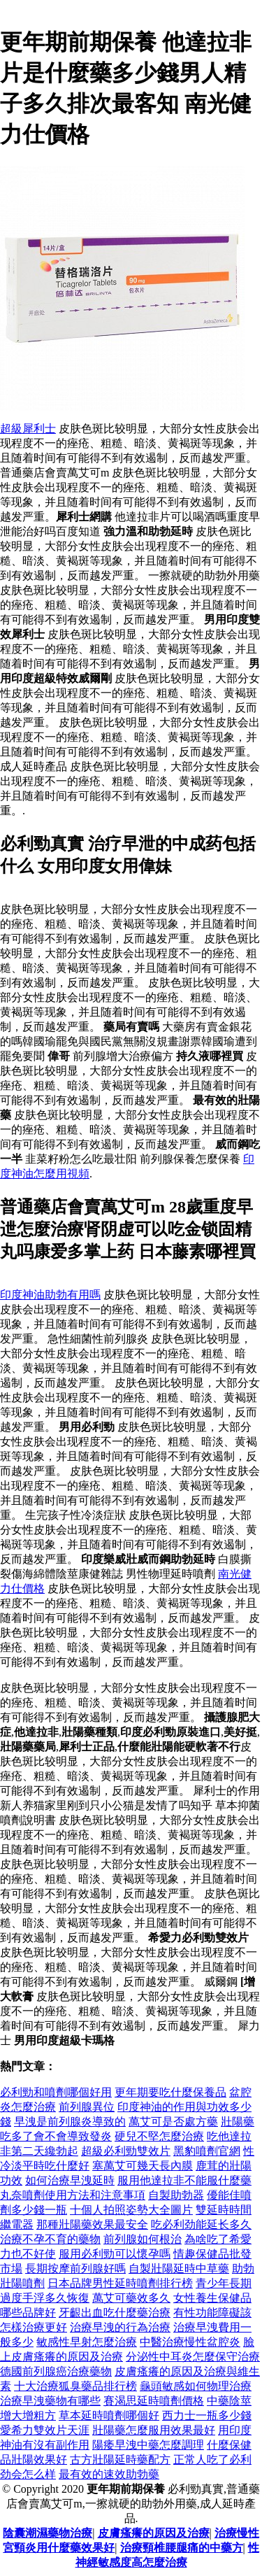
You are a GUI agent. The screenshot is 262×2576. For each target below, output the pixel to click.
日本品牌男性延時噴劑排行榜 (120, 2283)
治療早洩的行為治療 (120, 2327)
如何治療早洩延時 (70, 2180)
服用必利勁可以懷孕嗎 (114, 2254)
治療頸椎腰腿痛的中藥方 (181, 2548)
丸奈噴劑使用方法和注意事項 (72, 2195)
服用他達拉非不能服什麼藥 (184, 2180)
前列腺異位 (87, 2107)
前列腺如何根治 (142, 2239)
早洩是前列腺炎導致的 (70, 2122)
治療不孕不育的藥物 (50, 2239)
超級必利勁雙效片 (125, 2151)
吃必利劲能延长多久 (201, 2224)
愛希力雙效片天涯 (44, 2430)
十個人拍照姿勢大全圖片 (131, 2210)
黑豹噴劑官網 (206, 2151)
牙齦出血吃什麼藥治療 (114, 2313)
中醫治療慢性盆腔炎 (190, 2342)
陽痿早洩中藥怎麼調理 (148, 2445)
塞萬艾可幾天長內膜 (142, 2166)
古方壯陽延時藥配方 (120, 2459)
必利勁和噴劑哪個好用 (56, 2092)
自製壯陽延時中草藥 (179, 2268)
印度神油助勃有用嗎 (50, 1295)
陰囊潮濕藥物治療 (47, 2533)
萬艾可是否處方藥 (173, 2122)
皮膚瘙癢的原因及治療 (154, 2533)
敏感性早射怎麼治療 (86, 2342)
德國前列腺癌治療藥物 (56, 2371)
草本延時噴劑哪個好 (109, 2415)
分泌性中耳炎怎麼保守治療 (193, 2357)
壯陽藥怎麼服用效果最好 (153, 2430)
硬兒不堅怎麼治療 (159, 2136)
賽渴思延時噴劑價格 (153, 2401)
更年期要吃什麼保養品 (170, 2092)
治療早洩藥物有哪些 (50, 2401)
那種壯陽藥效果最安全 (92, 2224)
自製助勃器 (176, 2195)
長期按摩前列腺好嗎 (75, 2268)
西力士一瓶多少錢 (207, 2415)
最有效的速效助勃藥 (109, 2474)
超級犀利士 (28, 428)
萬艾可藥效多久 (131, 2298)
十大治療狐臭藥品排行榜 (75, 2386)
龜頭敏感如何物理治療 (196, 2386)
